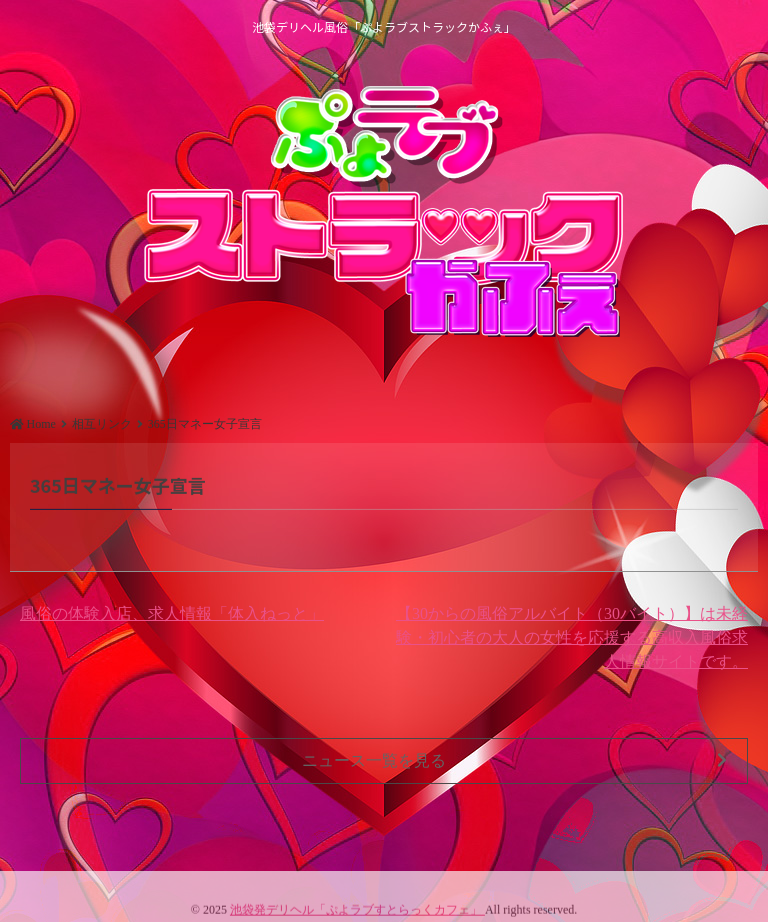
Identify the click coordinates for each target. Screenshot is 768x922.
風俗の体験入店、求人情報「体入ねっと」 (172, 613)
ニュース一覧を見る (514, 761)
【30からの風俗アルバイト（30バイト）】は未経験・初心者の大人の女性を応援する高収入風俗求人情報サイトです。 (572, 637)
